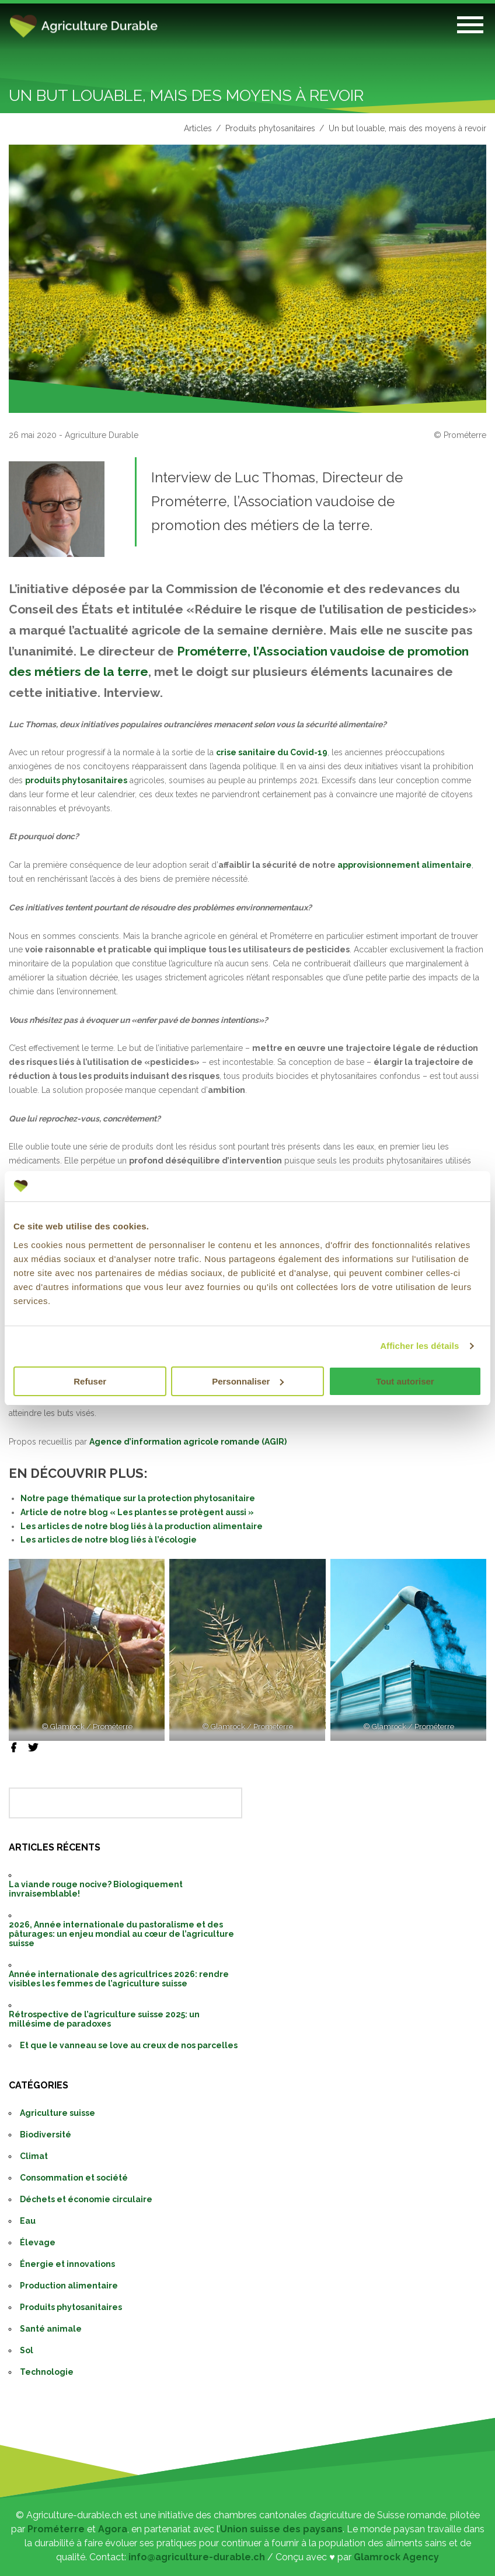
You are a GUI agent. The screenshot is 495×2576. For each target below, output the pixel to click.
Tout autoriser (405, 1381)
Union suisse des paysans (281, 2529)
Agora (112, 2529)
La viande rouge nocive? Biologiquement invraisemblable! (96, 1889)
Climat (34, 2156)
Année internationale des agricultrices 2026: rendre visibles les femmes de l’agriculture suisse (119, 1978)
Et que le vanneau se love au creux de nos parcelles (129, 2045)
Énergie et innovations (67, 2264)
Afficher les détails (419, 1346)
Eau (28, 2220)
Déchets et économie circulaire (86, 2199)
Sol (26, 2350)
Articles (198, 128)
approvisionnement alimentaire (404, 865)
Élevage (37, 2242)
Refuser (90, 1381)
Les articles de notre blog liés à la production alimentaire (141, 1526)
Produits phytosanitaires (270, 128)
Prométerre (56, 2529)
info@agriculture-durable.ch (196, 2557)
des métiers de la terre (78, 671)
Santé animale (51, 2328)
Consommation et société (74, 2177)
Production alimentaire (69, 2285)
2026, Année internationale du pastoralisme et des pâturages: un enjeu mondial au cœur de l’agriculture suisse (121, 1934)
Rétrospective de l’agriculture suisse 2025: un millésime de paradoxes (104, 2019)
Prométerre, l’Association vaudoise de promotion (323, 651)
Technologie (47, 2372)
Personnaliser (248, 1381)
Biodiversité (45, 2134)
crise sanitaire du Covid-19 (271, 752)
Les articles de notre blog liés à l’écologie (108, 1539)
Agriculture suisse (57, 2113)
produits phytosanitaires (76, 780)
